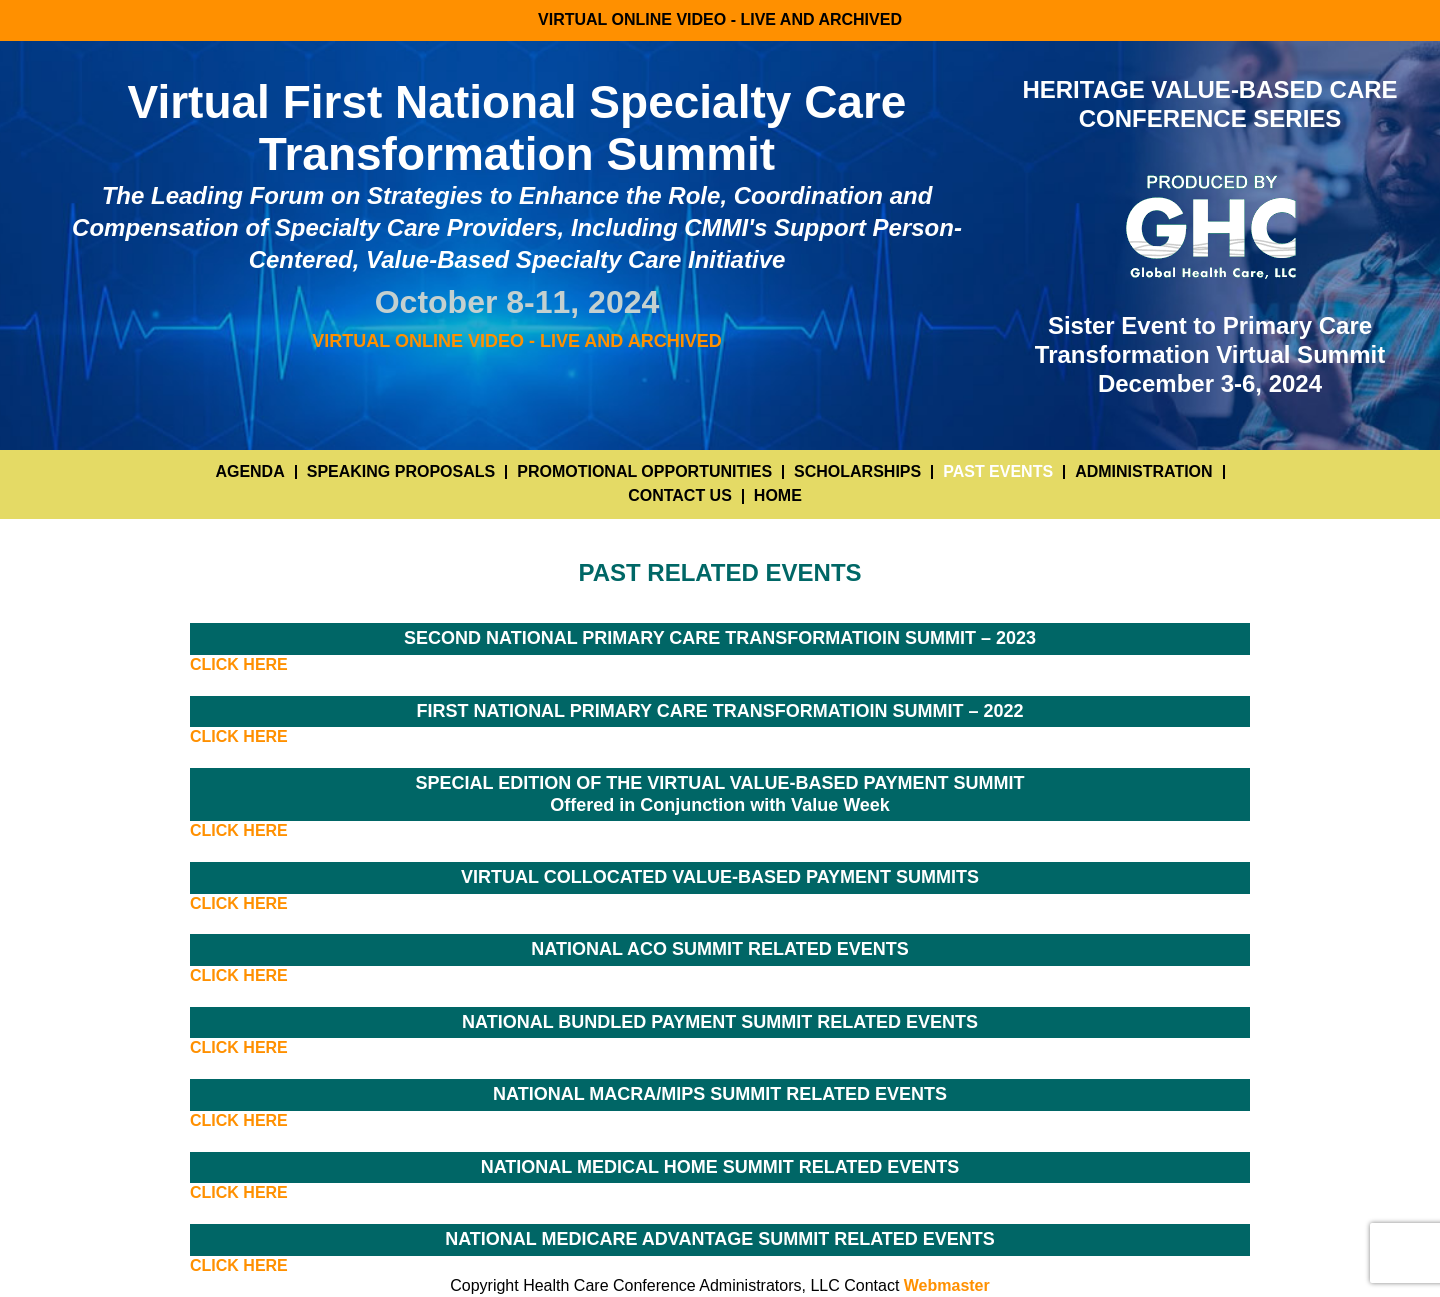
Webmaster (947, 1285)
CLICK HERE (239, 664)
